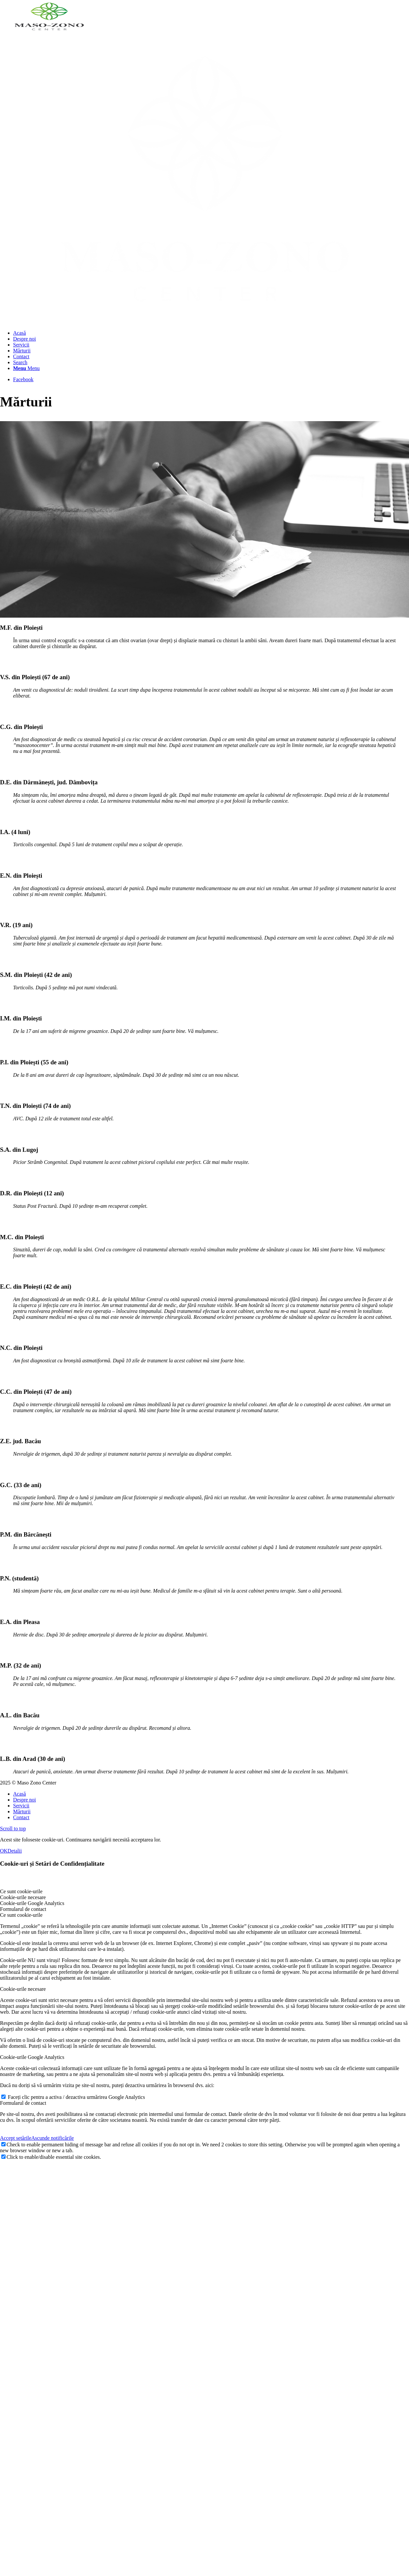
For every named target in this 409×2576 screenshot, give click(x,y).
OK (4, 1850)
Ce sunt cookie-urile (21, 1914)
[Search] (20, 362)
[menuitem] (211, 333)
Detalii (15, 1850)
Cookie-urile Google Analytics (32, 2056)
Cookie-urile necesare (23, 1988)
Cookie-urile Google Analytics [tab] (32, 1902)
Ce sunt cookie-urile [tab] (21, 1890)
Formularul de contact (23, 2102)
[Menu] (26, 368)
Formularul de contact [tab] (23, 1908)
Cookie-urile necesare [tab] (23, 1896)
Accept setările (15, 2137)
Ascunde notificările (52, 2137)
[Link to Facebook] (23, 379)
